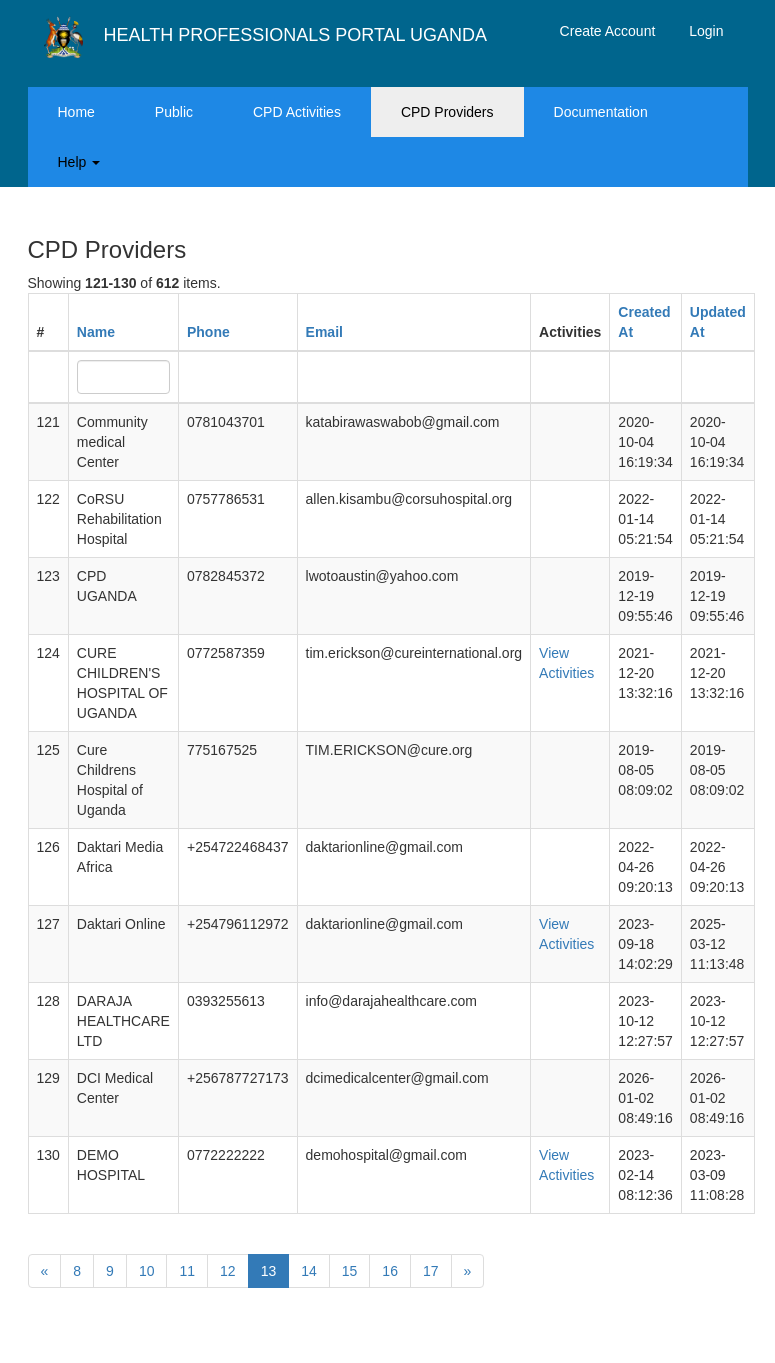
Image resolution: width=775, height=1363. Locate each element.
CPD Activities (297, 112)
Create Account (608, 31)
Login (706, 31)
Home (76, 112)
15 (350, 1271)
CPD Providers (447, 112)
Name (96, 332)
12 (228, 1271)
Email (324, 332)
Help (79, 162)
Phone (208, 332)
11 (187, 1271)
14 (309, 1271)
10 (147, 1271)
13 (269, 1271)
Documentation (601, 112)
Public (174, 112)
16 (390, 1271)
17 (431, 1271)
